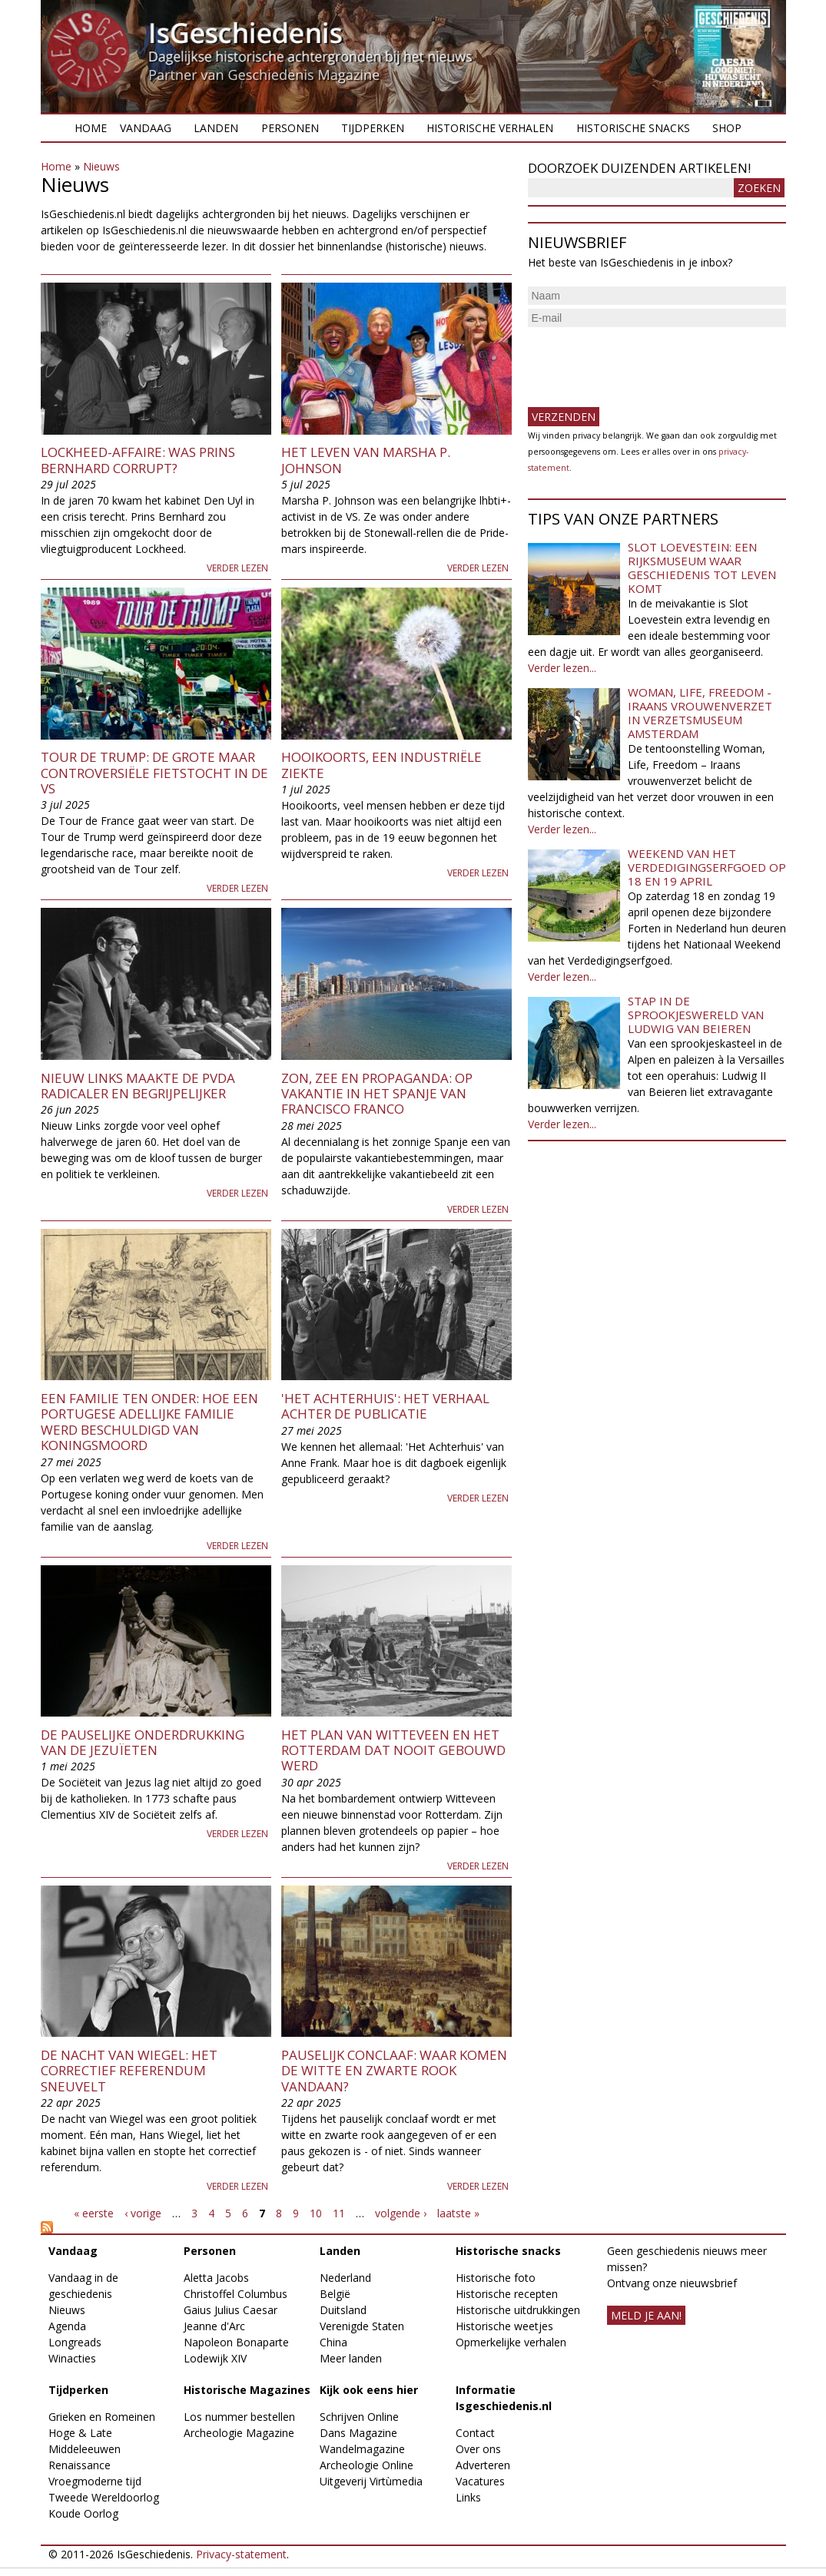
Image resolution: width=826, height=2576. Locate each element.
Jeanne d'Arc (214, 2326)
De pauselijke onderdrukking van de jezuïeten (142, 1742)
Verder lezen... (562, 668)
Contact (475, 2432)
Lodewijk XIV (215, 2358)
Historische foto (496, 2277)
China (333, 2342)
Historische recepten (507, 2293)
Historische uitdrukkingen (518, 2310)
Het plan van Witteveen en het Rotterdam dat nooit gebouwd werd (393, 1750)
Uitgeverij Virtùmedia (371, 2481)
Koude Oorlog (83, 2513)
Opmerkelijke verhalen (511, 2342)
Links (468, 2497)
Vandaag (145, 128)
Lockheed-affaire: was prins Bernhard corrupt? (138, 459)
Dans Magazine (358, 2432)
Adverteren (483, 2465)
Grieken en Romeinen (101, 2416)
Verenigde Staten (362, 2326)
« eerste (94, 2213)
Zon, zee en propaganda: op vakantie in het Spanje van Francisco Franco (377, 1093)
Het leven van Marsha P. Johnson (365, 459)
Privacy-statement (241, 2554)
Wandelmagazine (362, 2449)
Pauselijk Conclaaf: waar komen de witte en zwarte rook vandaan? (394, 2070)
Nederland (345, 2277)
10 (316, 2213)
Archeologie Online (366, 2465)
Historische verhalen (489, 128)
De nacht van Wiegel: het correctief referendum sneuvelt (129, 2070)
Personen (290, 128)
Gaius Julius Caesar (230, 2310)
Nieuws (101, 166)
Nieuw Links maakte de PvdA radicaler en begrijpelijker (138, 1085)
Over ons (478, 2449)
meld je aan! (646, 2315)
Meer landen (351, 2358)
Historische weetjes (504, 2326)
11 (339, 2213)
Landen (216, 128)
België (335, 2293)
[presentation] (644, 361)
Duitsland (343, 2310)
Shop (726, 128)
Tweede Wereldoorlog (103, 2497)
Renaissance (79, 2465)
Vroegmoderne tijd (94, 2481)
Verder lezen (237, 567)
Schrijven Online (359, 2416)
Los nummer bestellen (239, 2416)
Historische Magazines (247, 2389)
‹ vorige (142, 2213)
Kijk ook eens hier (369, 2389)
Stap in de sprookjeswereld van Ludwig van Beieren (696, 1014)
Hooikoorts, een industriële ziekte (381, 764)
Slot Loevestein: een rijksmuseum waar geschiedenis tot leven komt (702, 567)
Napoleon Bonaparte (236, 2342)
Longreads (74, 2342)
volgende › (400, 2213)
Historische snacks (633, 128)
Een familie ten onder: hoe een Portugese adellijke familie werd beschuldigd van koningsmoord (149, 1421)
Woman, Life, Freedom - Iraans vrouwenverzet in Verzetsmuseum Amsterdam (700, 712)
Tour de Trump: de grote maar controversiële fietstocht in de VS (154, 772)
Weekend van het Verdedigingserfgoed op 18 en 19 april (707, 867)
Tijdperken (372, 128)
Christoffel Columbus (235, 2293)
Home (91, 128)
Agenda (67, 2326)
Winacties (72, 2358)
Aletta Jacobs (216, 2277)
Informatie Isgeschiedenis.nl (504, 2397)
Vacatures (480, 2481)
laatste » (458, 2213)
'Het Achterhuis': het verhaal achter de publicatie (385, 1405)
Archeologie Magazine (239, 2432)
